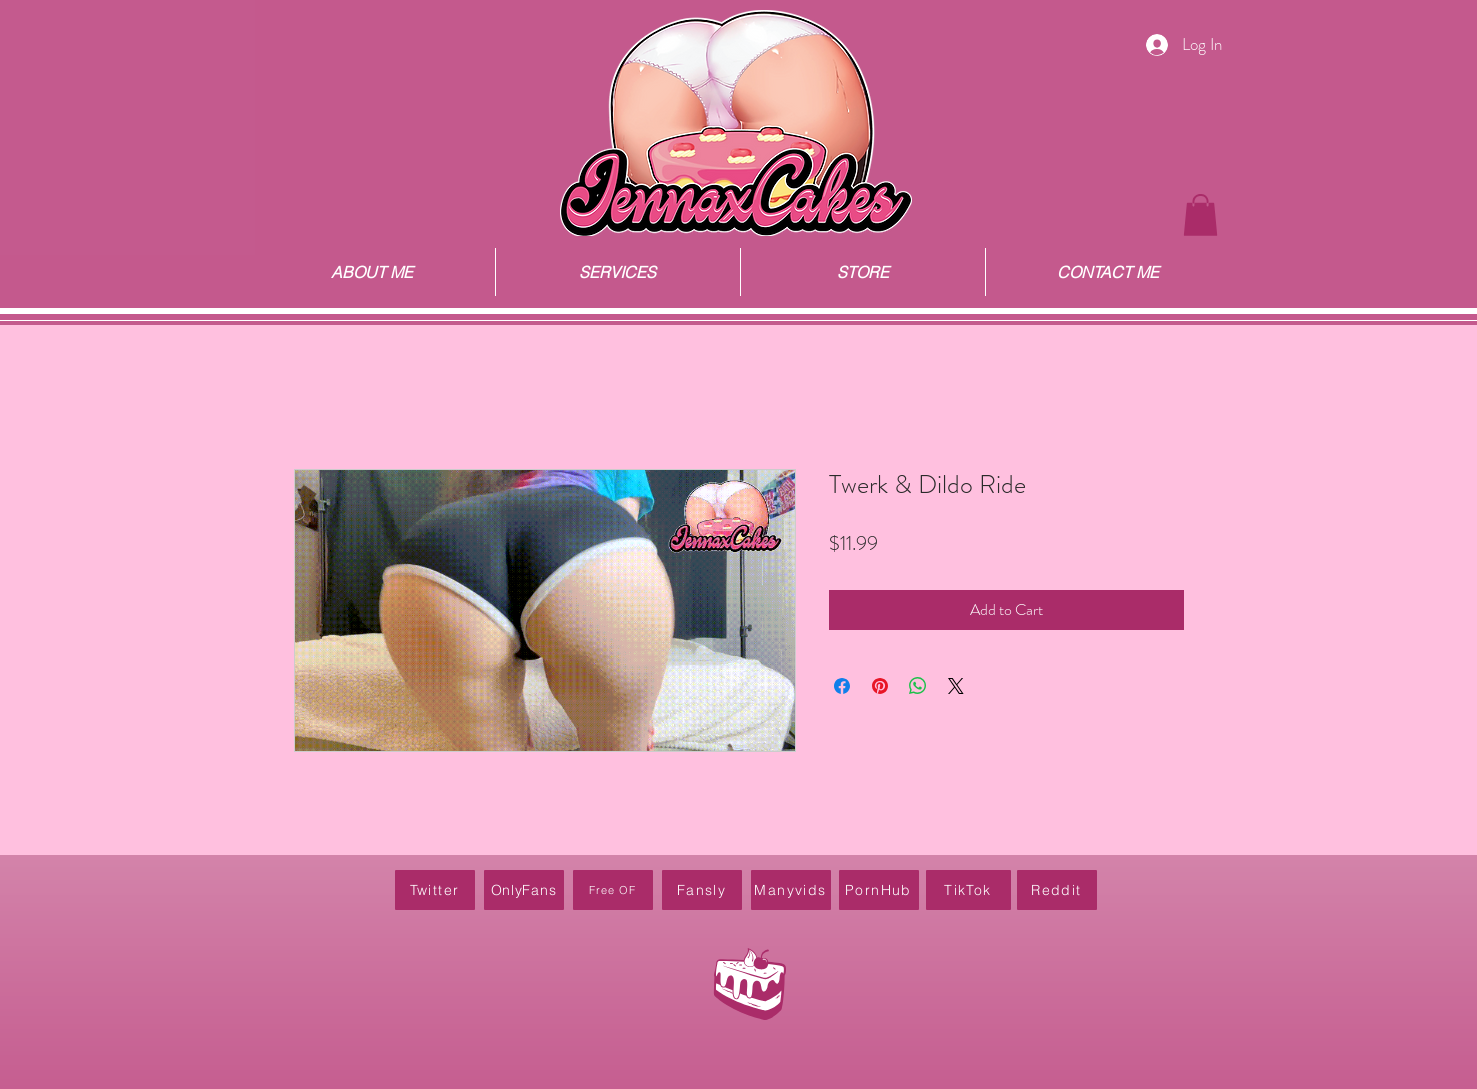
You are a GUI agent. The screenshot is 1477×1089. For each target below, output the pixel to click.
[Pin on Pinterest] (880, 686)
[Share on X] (956, 686)
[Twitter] (435, 890)
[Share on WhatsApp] (918, 686)
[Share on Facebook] (842, 686)
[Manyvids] (791, 890)
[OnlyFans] (524, 890)
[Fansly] (702, 890)
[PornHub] (879, 890)
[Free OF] (613, 890)
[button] (1200, 215)
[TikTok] (968, 890)
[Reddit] (1057, 890)
